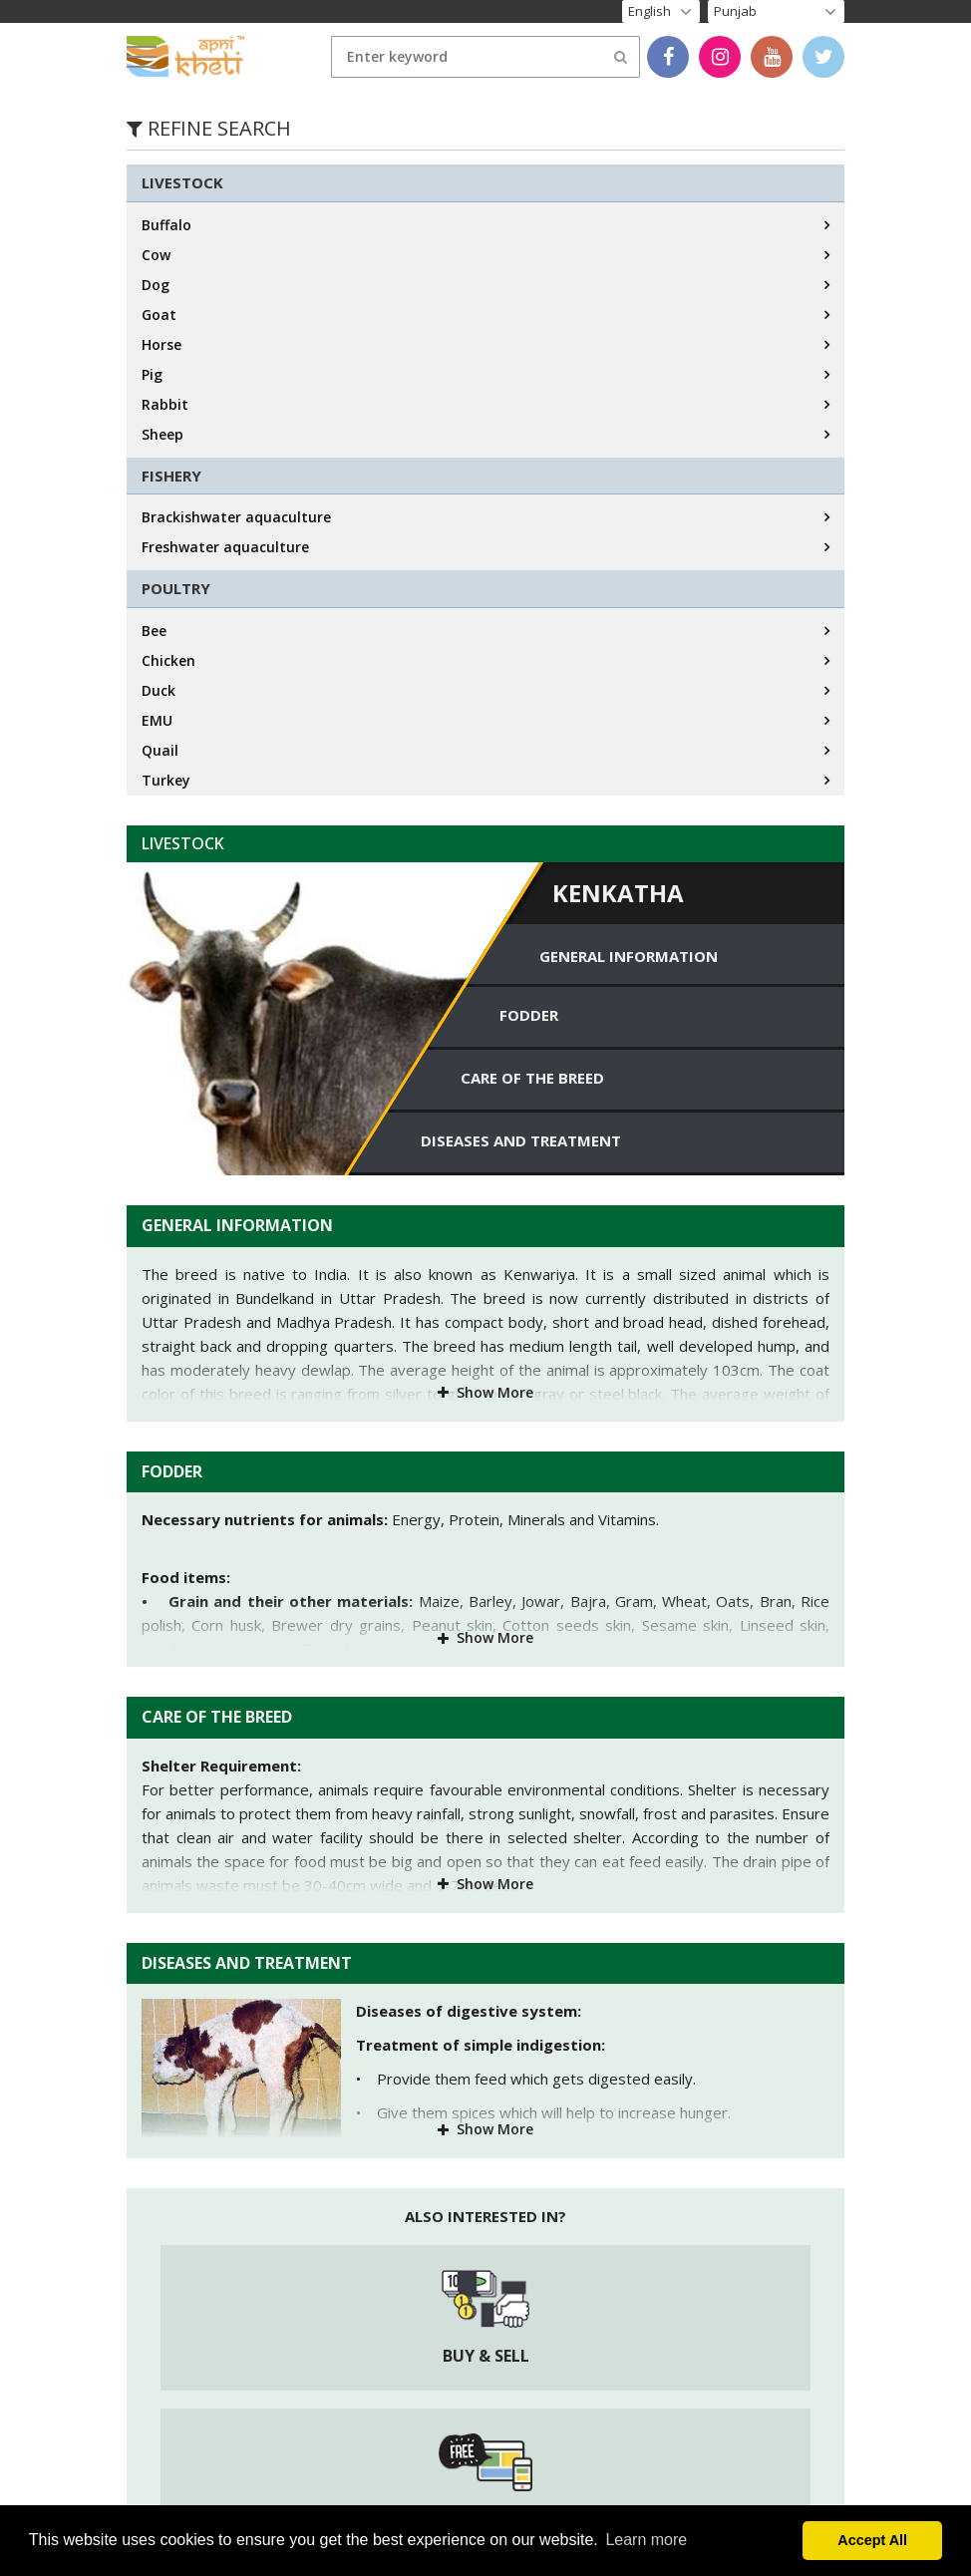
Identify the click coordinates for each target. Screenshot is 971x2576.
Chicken (168, 660)
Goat (159, 314)
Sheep (162, 434)
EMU (157, 720)
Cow (156, 254)
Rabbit (165, 404)
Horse (161, 344)
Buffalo (166, 224)
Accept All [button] (872, 2540)
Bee (154, 630)
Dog (155, 284)
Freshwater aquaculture (225, 546)
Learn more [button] (646, 2539)
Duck (158, 690)
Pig (152, 374)
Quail (160, 750)
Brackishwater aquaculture (236, 516)
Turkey (166, 780)
